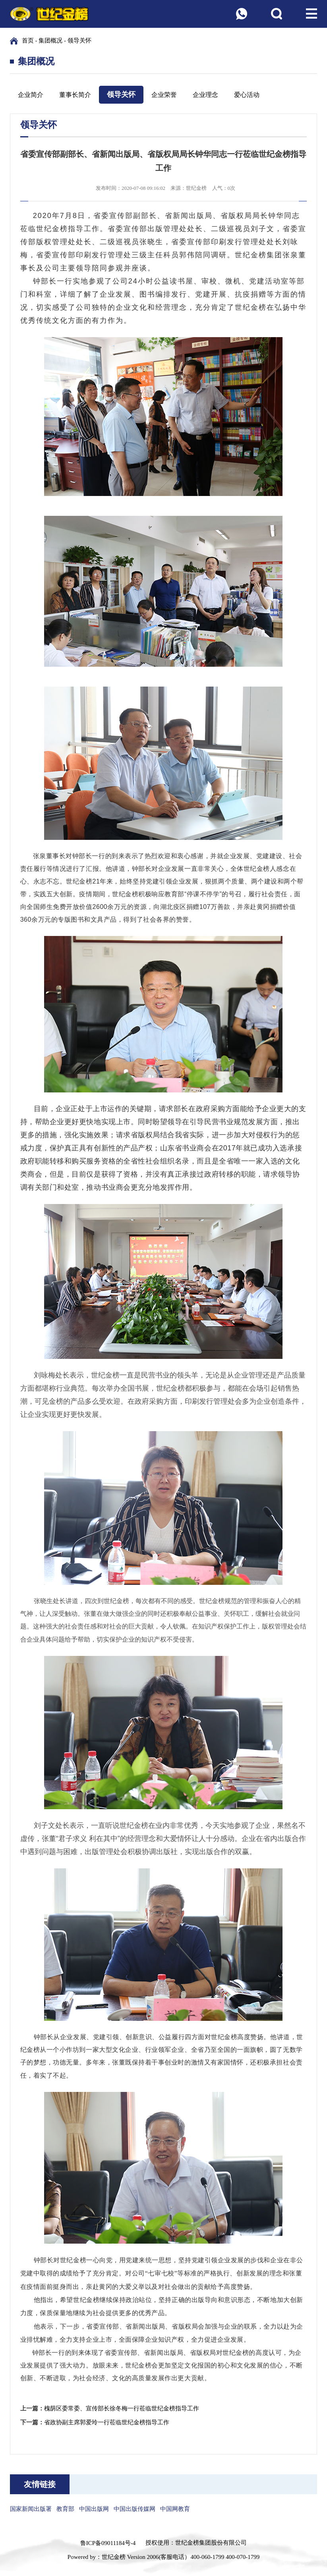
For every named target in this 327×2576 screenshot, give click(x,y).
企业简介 (30, 94)
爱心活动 (246, 94)
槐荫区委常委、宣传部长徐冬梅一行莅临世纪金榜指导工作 (121, 2408)
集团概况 (50, 40)
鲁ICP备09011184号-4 (108, 2543)
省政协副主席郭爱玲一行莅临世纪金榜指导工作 (106, 2422)
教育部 (65, 2509)
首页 (28, 40)
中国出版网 (94, 2509)
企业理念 (205, 94)
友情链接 (40, 2484)
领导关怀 (79, 40)
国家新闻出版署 (31, 2509)
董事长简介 (75, 94)
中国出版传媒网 (134, 2509)
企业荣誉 (164, 94)
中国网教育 (175, 2509)
